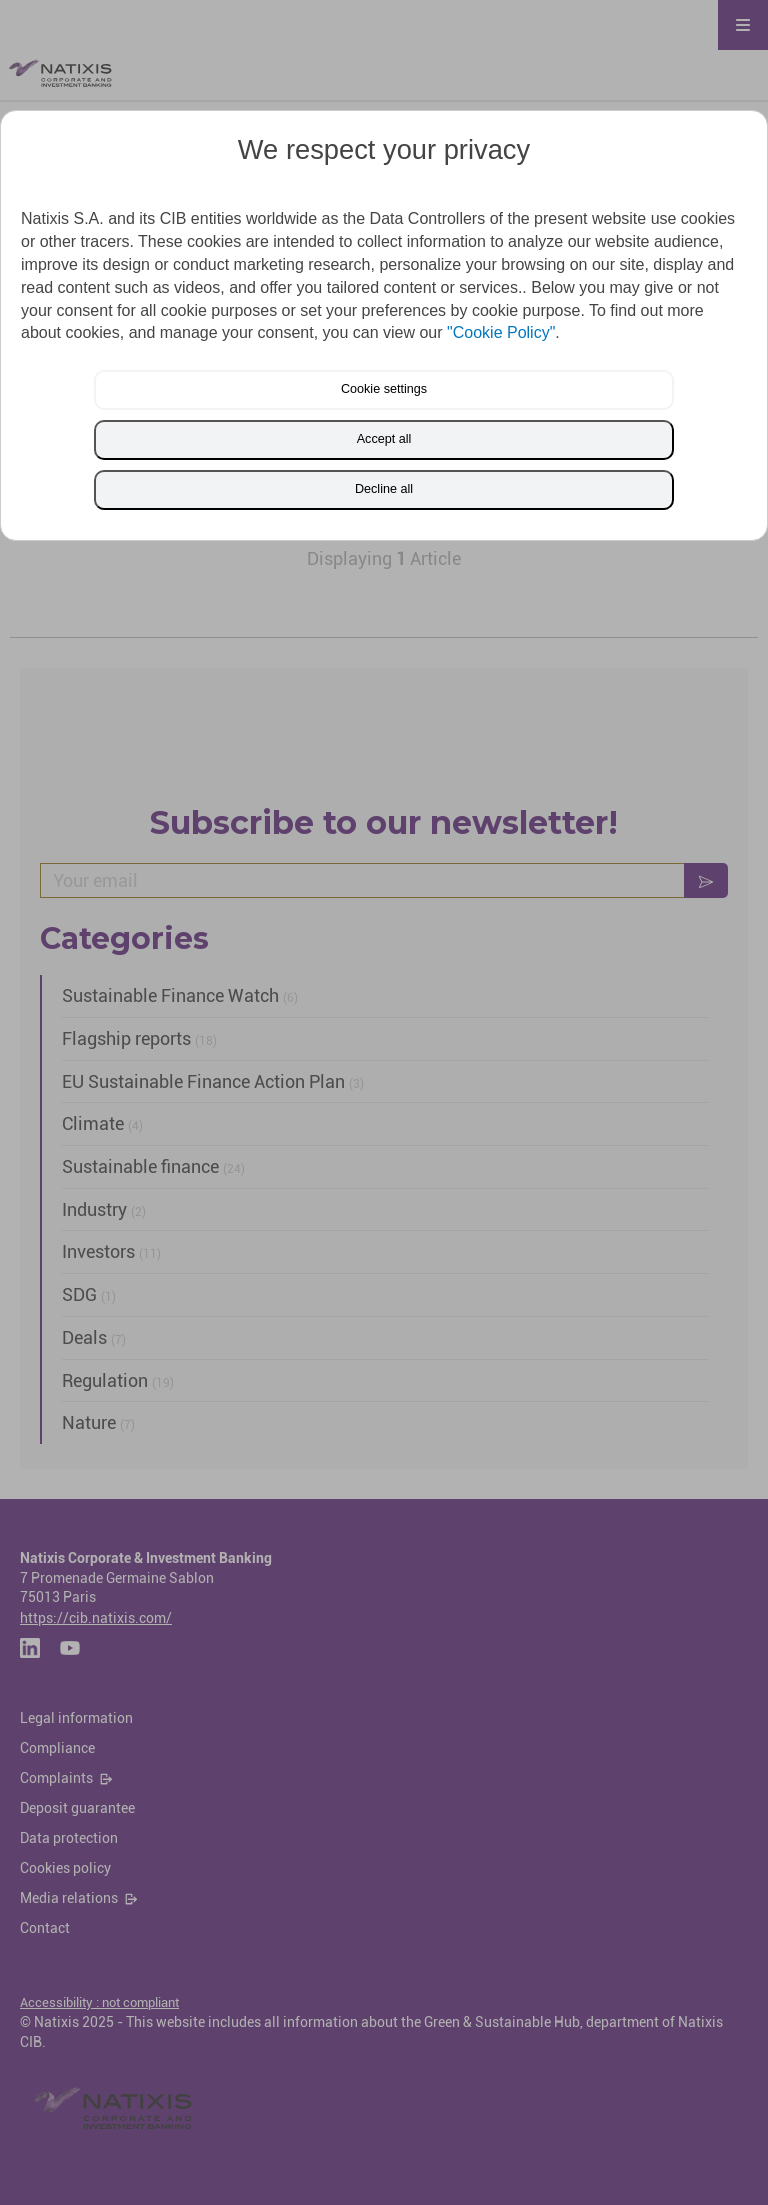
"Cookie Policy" (501, 332)
